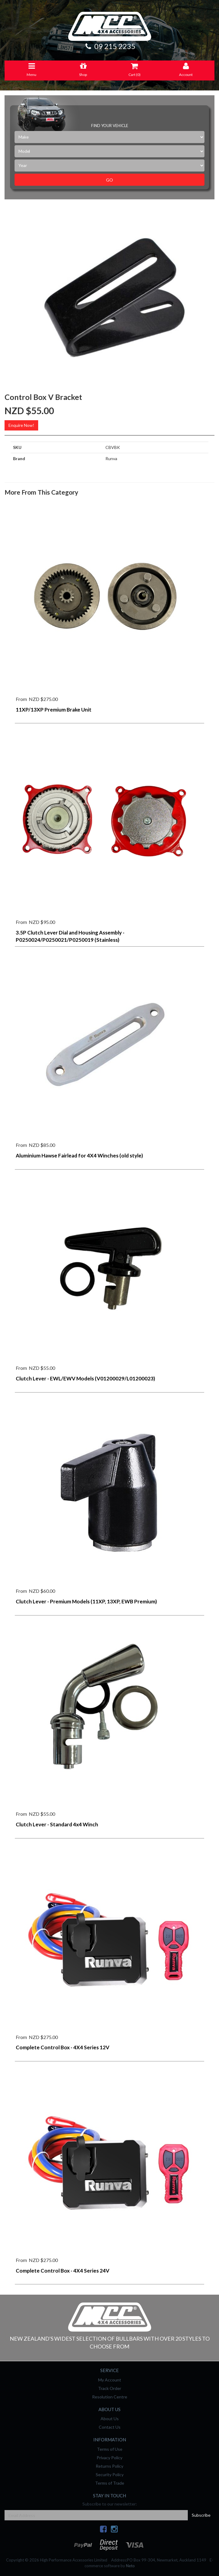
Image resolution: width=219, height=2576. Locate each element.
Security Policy (110, 2474)
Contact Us (110, 2427)
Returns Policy (109, 2466)
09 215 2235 (110, 46)
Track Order (109, 2388)
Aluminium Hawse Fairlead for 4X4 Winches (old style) (79, 1155)
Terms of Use (109, 2449)
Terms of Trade (109, 2483)
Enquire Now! (21, 425)
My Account (109, 2379)
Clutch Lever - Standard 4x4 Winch (57, 1824)
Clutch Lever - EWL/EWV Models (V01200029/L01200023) (85, 1378)
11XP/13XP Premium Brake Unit (53, 709)
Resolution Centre (109, 2396)
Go (109, 179)
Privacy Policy (109, 2457)
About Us (110, 2418)
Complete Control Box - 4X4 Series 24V (62, 2270)
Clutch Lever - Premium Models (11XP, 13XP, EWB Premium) (86, 1601)
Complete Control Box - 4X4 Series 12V (62, 2047)
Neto (130, 2565)
